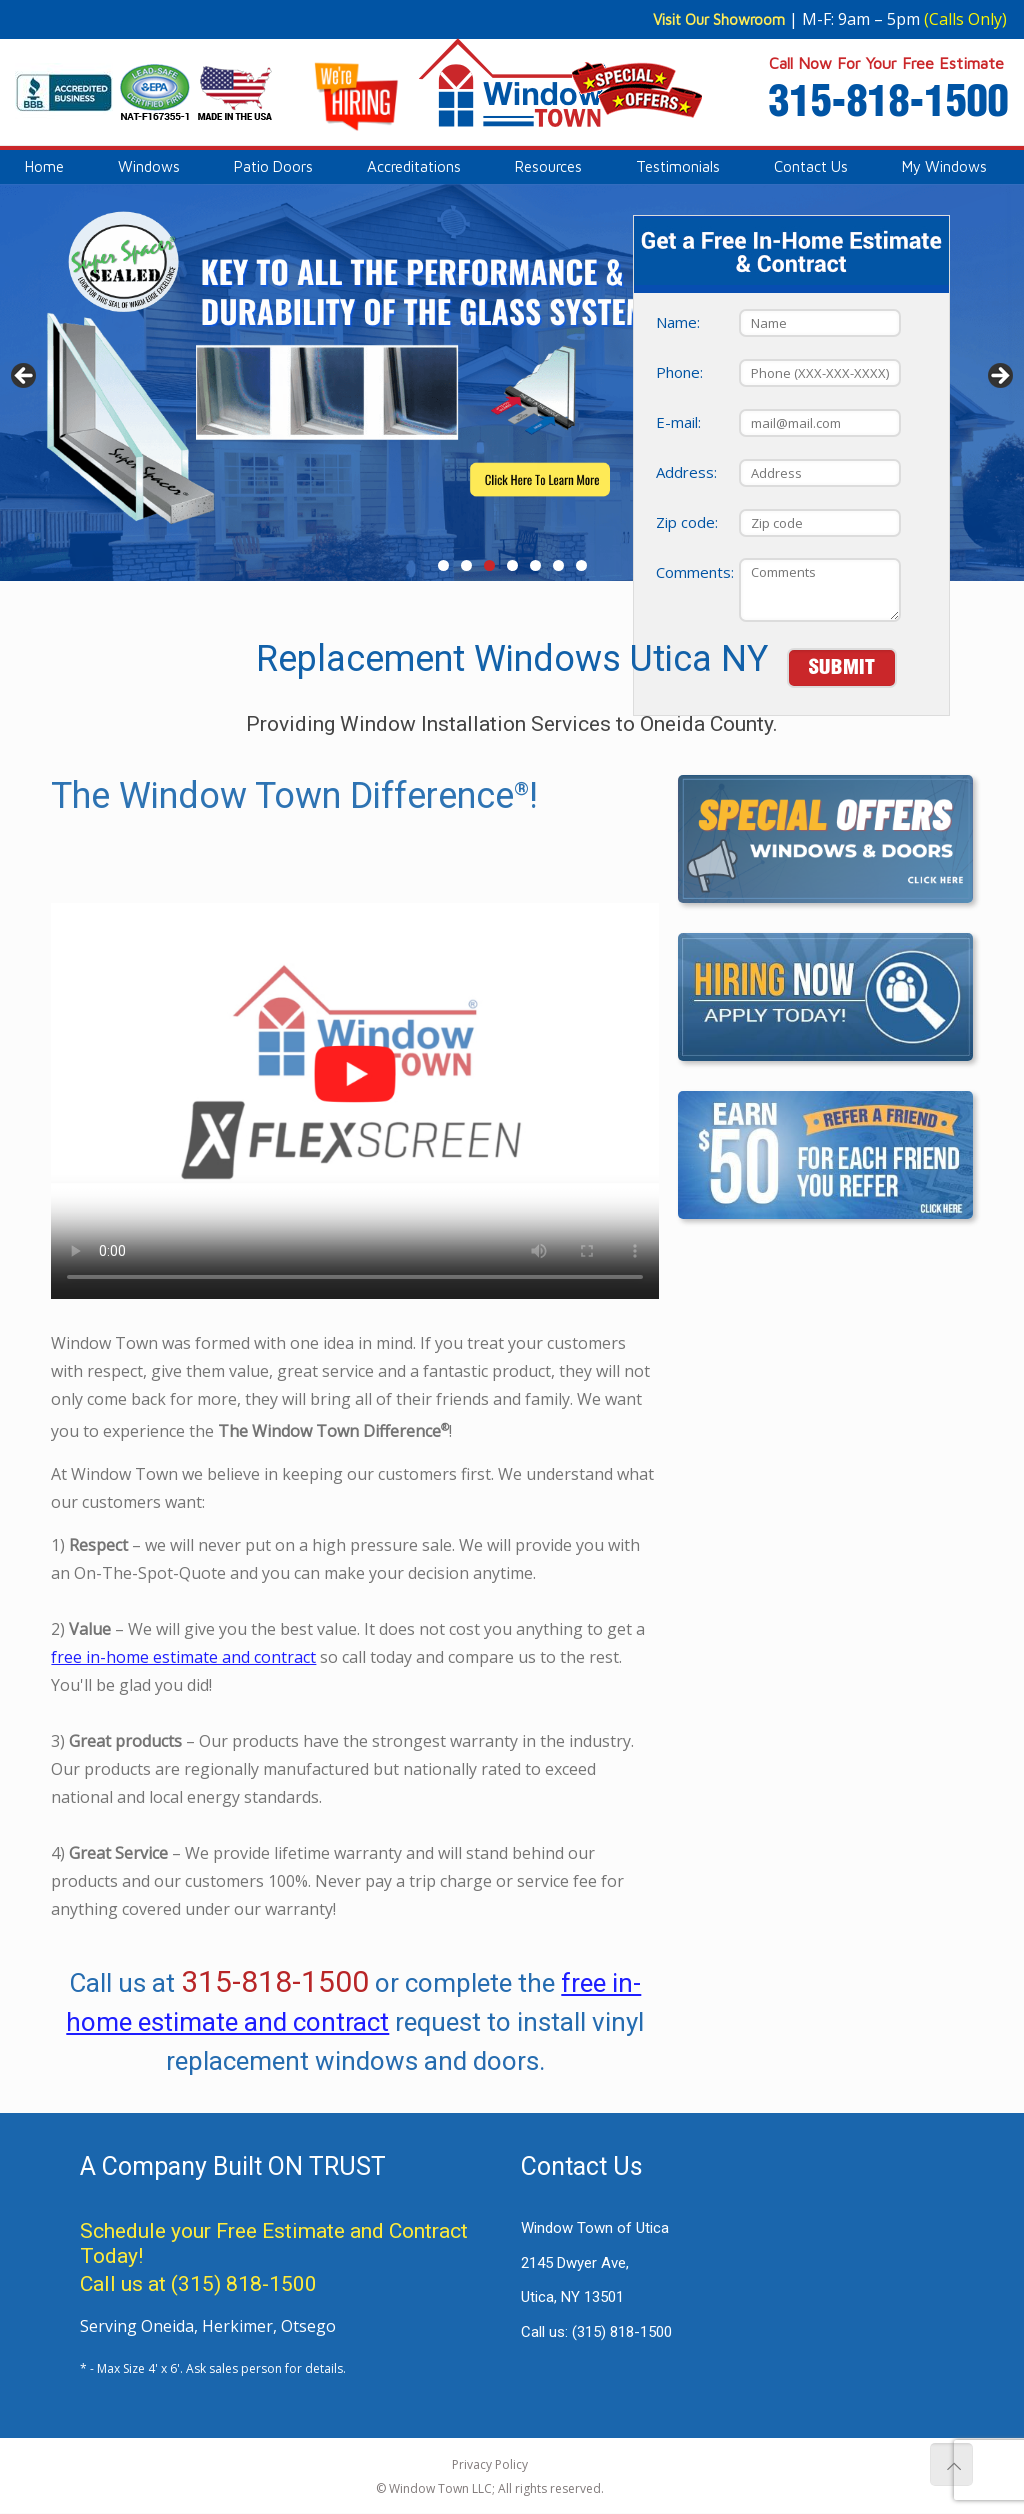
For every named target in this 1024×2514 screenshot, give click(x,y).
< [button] (25, 377)
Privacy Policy (490, 2464)
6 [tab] (558, 565)
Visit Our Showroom (719, 19)
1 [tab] (443, 565)
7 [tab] (581, 565)
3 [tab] (489, 565)
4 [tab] (512, 565)
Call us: (596, 2332)
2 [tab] (466, 565)
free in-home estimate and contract (183, 1738)
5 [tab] (535, 565)
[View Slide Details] (512, 382)
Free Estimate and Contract (342, 2231)
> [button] (999, 377)
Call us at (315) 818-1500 (198, 2284)
